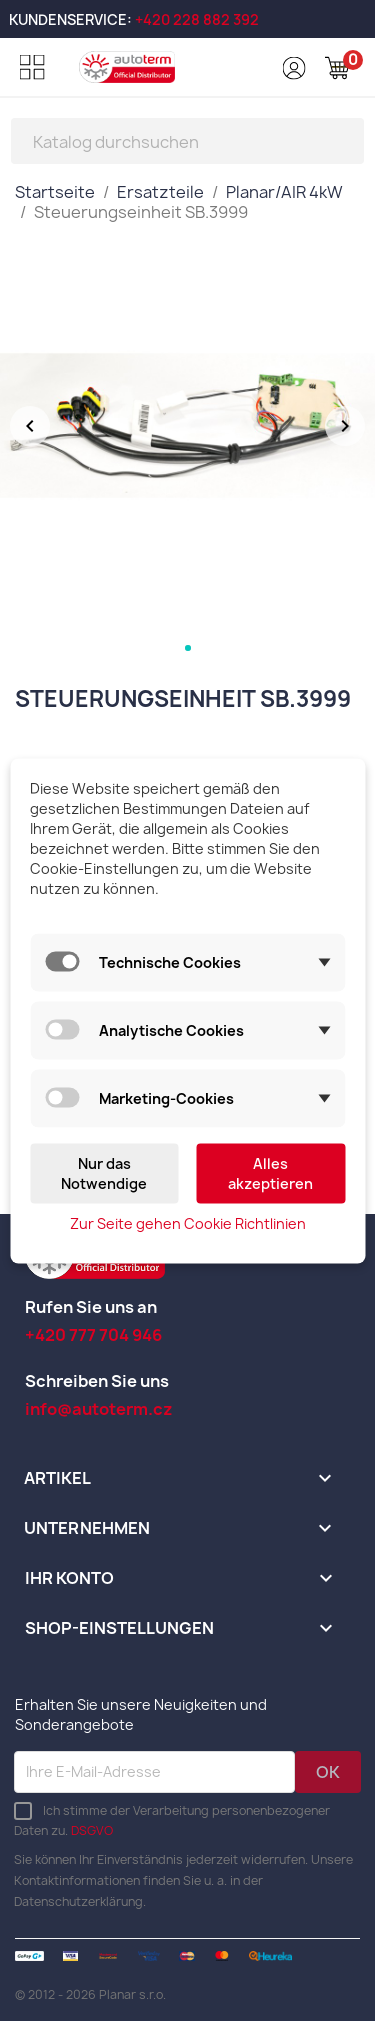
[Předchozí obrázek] (30, 426)
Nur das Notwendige (104, 1172)
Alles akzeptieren (270, 1172)
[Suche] (187, 141)
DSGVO (92, 1830)
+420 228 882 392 (197, 19)
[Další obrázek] (345, 426)
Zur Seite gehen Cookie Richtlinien (188, 1222)
